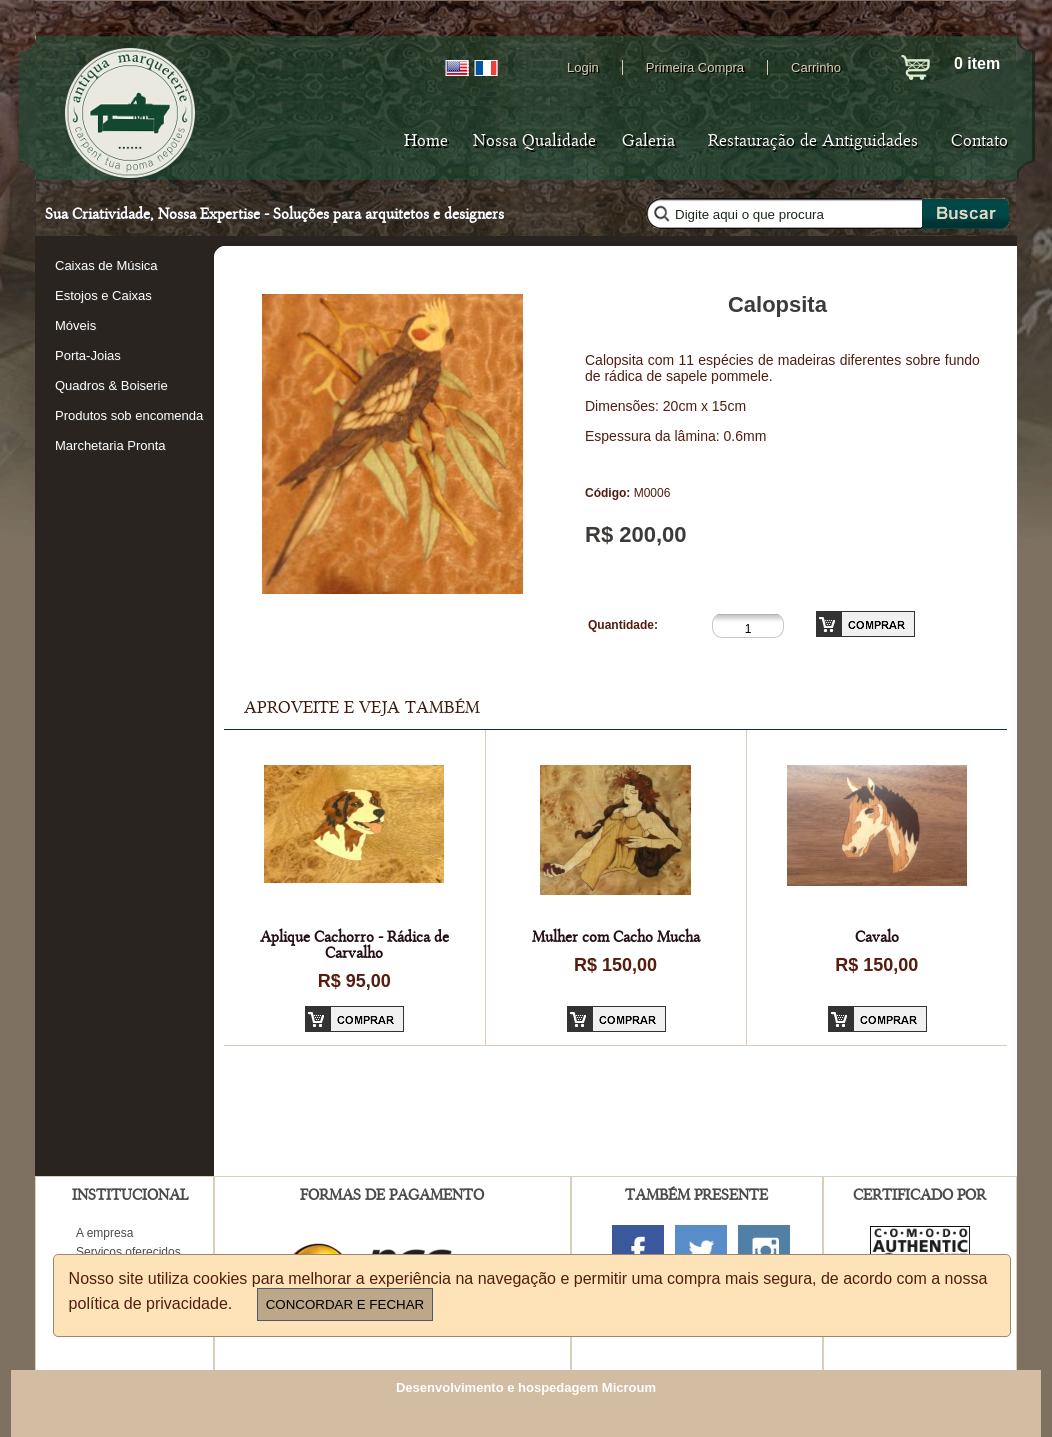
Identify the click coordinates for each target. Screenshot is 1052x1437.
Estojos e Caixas (103, 295)
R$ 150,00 (615, 965)
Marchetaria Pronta (110, 445)
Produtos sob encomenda (129, 415)
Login (583, 67)
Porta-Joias (88, 355)
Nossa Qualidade (534, 141)
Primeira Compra (695, 67)
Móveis (75, 325)
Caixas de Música (106, 265)
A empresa (104, 1233)
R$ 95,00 (354, 981)
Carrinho (816, 67)
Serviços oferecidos (128, 1252)
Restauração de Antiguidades (813, 141)
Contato (979, 141)
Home (426, 141)
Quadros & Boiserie (111, 385)
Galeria (648, 141)
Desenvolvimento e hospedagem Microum (526, 1387)
